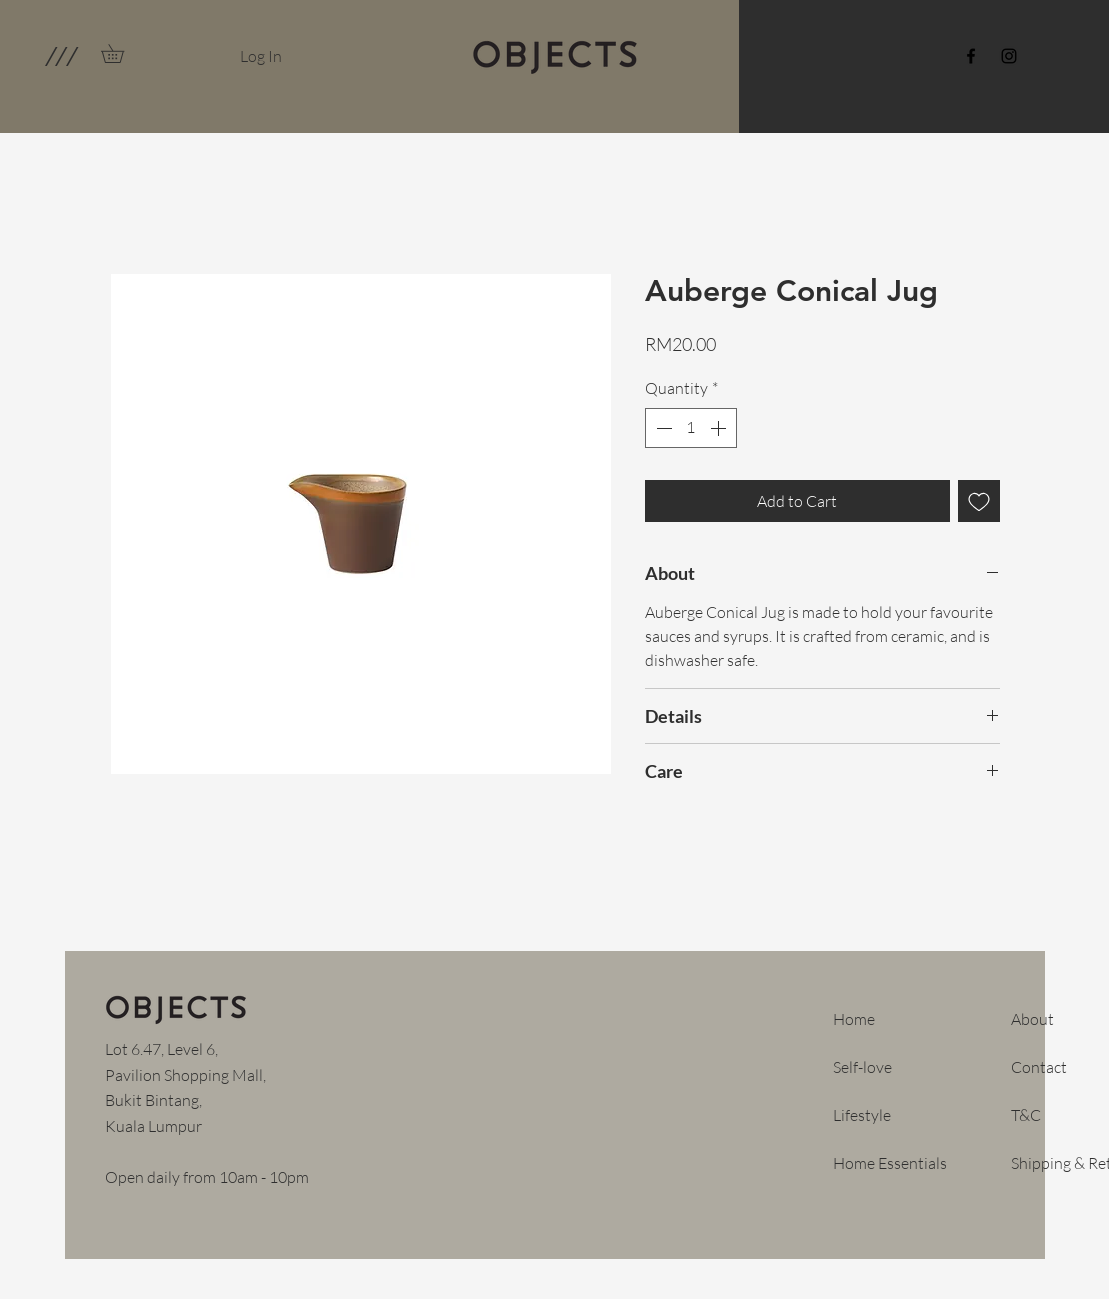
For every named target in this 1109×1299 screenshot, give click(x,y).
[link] (121, 53)
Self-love (862, 1067)
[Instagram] (1009, 56)
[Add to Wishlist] (979, 501)
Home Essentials (890, 1163)
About (1032, 1019)
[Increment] (720, 428)
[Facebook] (971, 56)
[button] (60, 56)
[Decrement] (662, 428)
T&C (1026, 1115)
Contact (1039, 1067)
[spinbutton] (691, 428)
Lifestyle (862, 1115)
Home (854, 1019)
